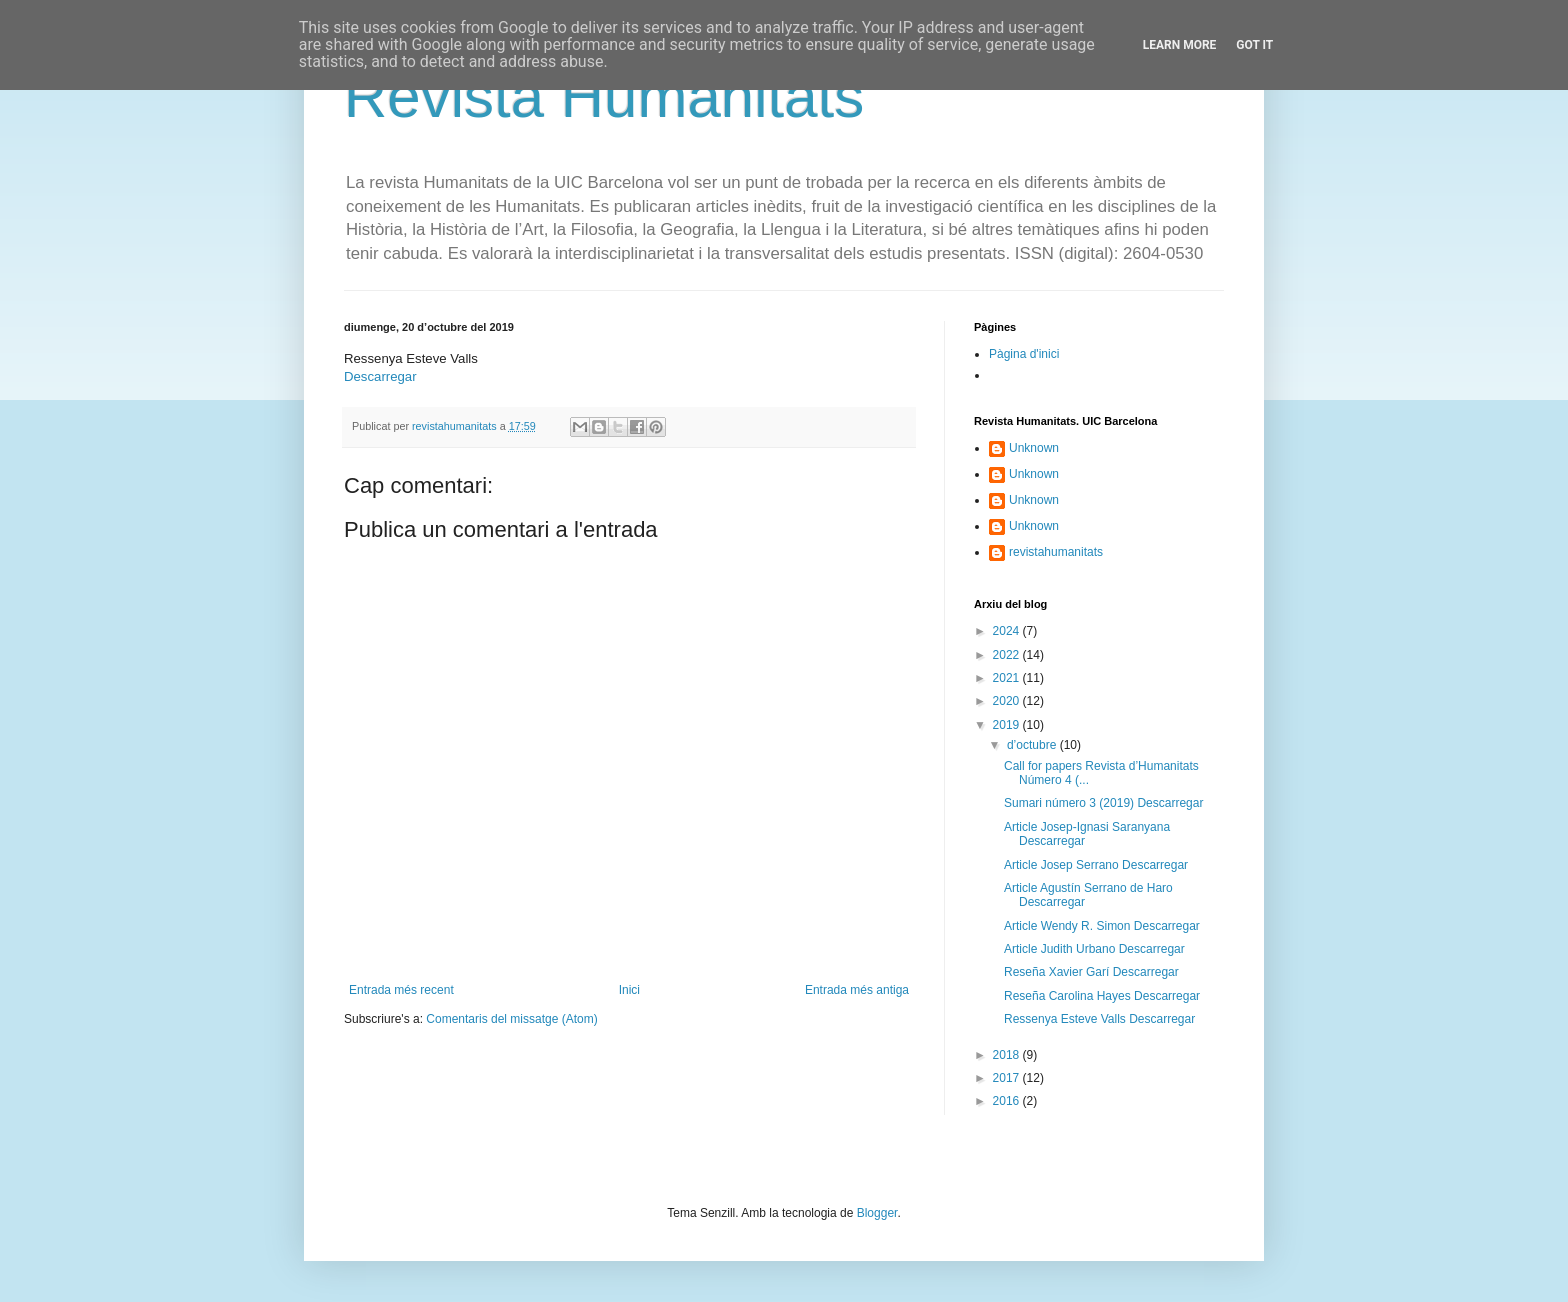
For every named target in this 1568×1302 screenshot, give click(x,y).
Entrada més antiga (857, 990)
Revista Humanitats (604, 96)
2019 (1008, 725)
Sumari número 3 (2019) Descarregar (1103, 803)
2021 (1008, 678)
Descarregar (380, 376)
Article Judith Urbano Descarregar (1094, 949)
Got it (1254, 45)
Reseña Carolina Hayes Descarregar (1102, 996)
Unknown (1034, 448)
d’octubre (1033, 745)
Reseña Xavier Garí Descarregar (1091, 972)
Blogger (877, 1213)
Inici (629, 990)
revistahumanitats (1056, 552)
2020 (1008, 701)
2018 (1008, 1055)
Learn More (1180, 45)
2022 (1008, 655)
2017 (1008, 1078)
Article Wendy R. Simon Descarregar (1102, 926)
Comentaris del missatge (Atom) (511, 1019)
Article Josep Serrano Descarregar (1096, 865)
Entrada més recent (401, 990)
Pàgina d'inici (1024, 354)
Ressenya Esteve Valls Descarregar (1099, 1019)
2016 (1008, 1101)
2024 (1008, 631)
